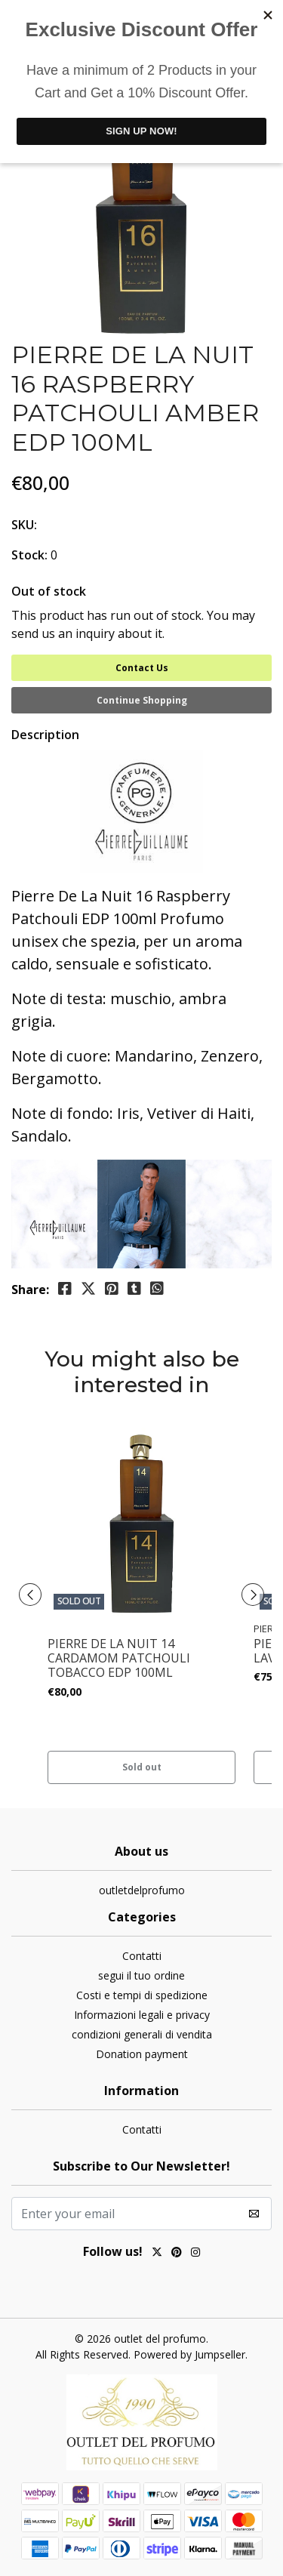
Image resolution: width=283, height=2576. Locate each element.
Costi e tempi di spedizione (142, 1995)
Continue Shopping (142, 700)
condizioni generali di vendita (142, 2034)
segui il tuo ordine (141, 1975)
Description (45, 734)
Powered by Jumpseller (189, 2354)
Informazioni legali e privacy (142, 2014)
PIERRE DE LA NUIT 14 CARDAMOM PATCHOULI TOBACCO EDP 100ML (119, 1659)
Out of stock (48, 591)
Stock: (29, 555)
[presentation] (30, 1594)
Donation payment (142, 2054)
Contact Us (141, 667)
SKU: (24, 524)
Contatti (141, 1956)
